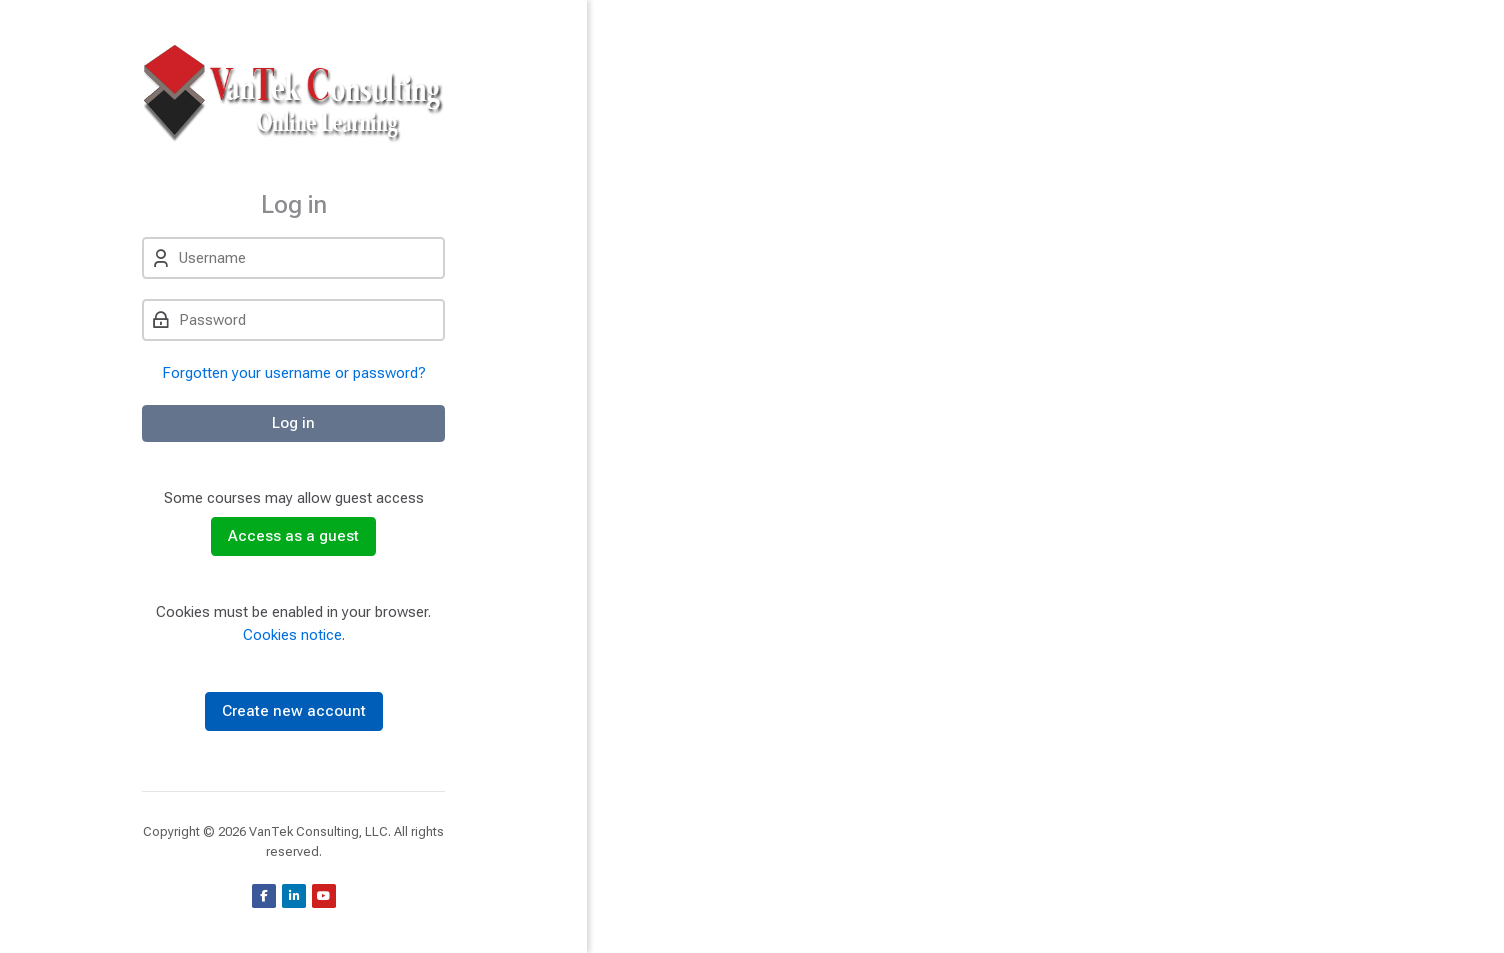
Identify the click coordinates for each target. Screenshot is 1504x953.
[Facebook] (264, 896)
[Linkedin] (294, 896)
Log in (293, 423)
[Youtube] (324, 896)
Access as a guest (293, 536)
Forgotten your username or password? (294, 373)
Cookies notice (292, 635)
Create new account (294, 711)
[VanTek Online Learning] (293, 95)
